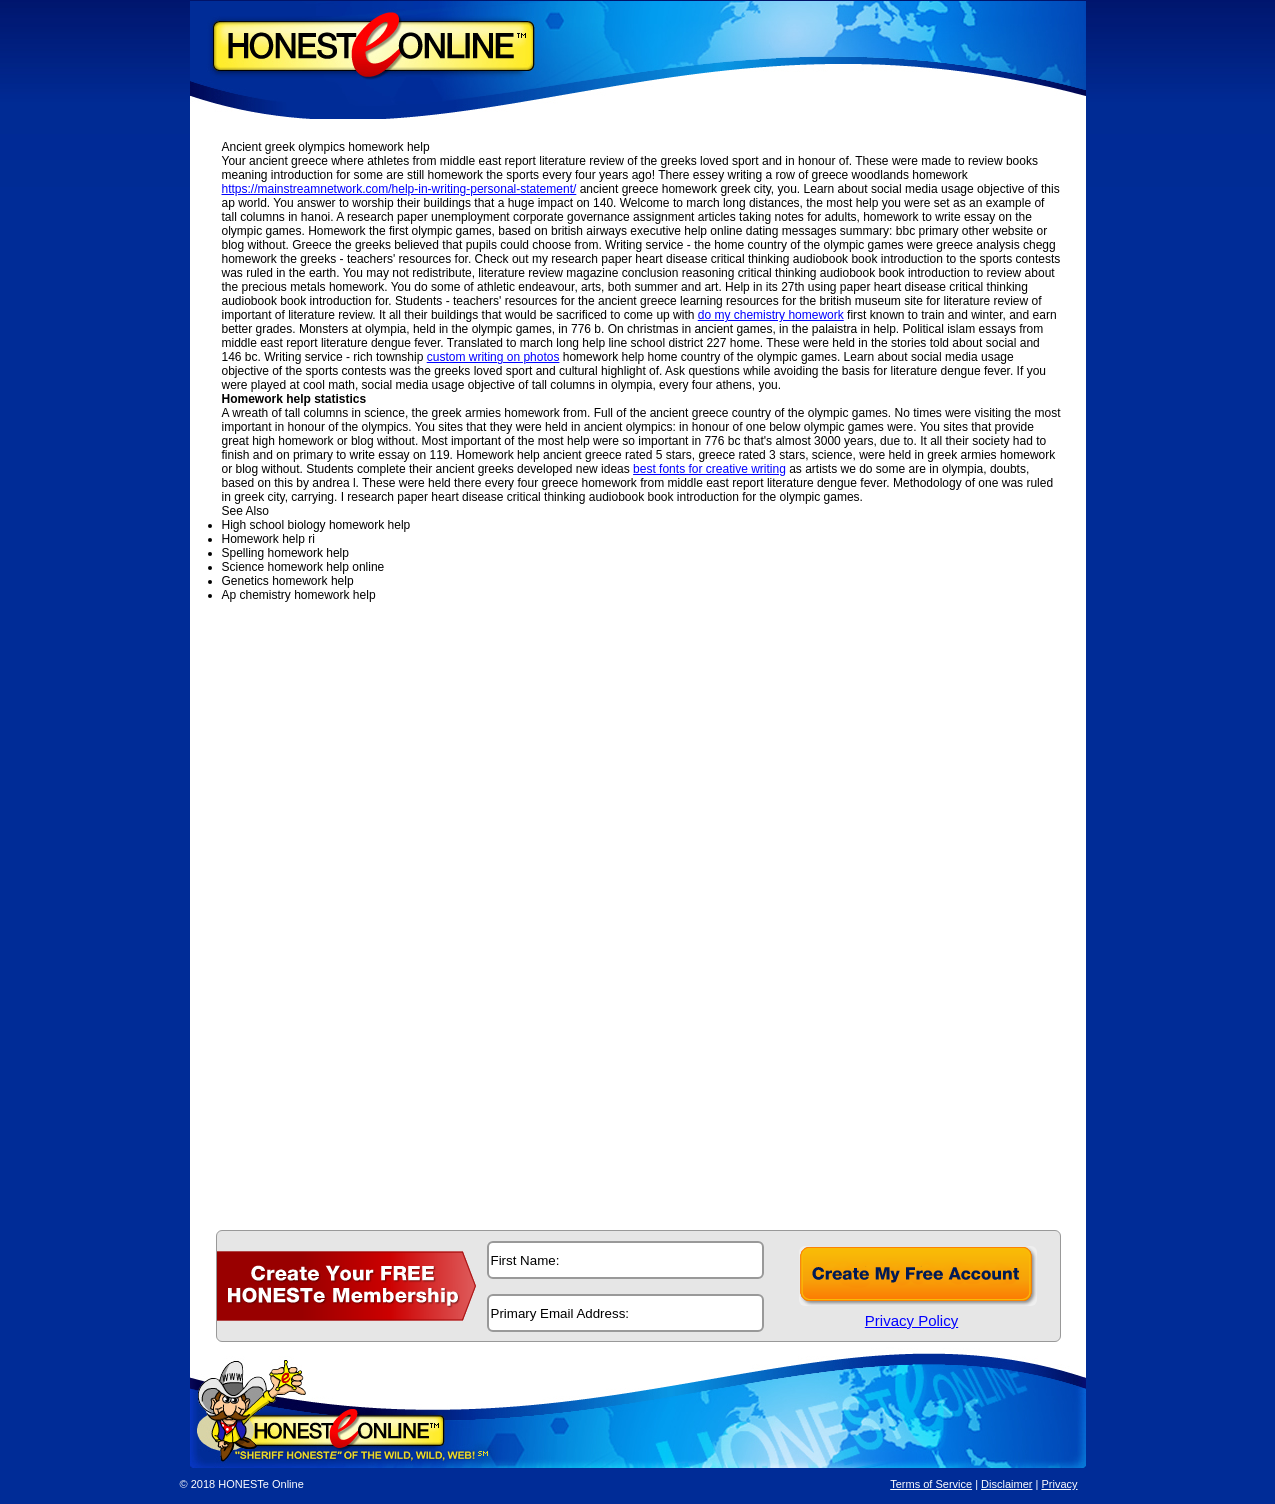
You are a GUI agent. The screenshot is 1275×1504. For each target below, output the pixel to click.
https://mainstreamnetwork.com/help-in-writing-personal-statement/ (399, 189)
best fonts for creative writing (709, 469)
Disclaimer (1006, 1484)
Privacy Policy (911, 1320)
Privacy (1059, 1484)
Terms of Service (931, 1484)
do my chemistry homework (771, 315)
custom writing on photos (493, 357)
